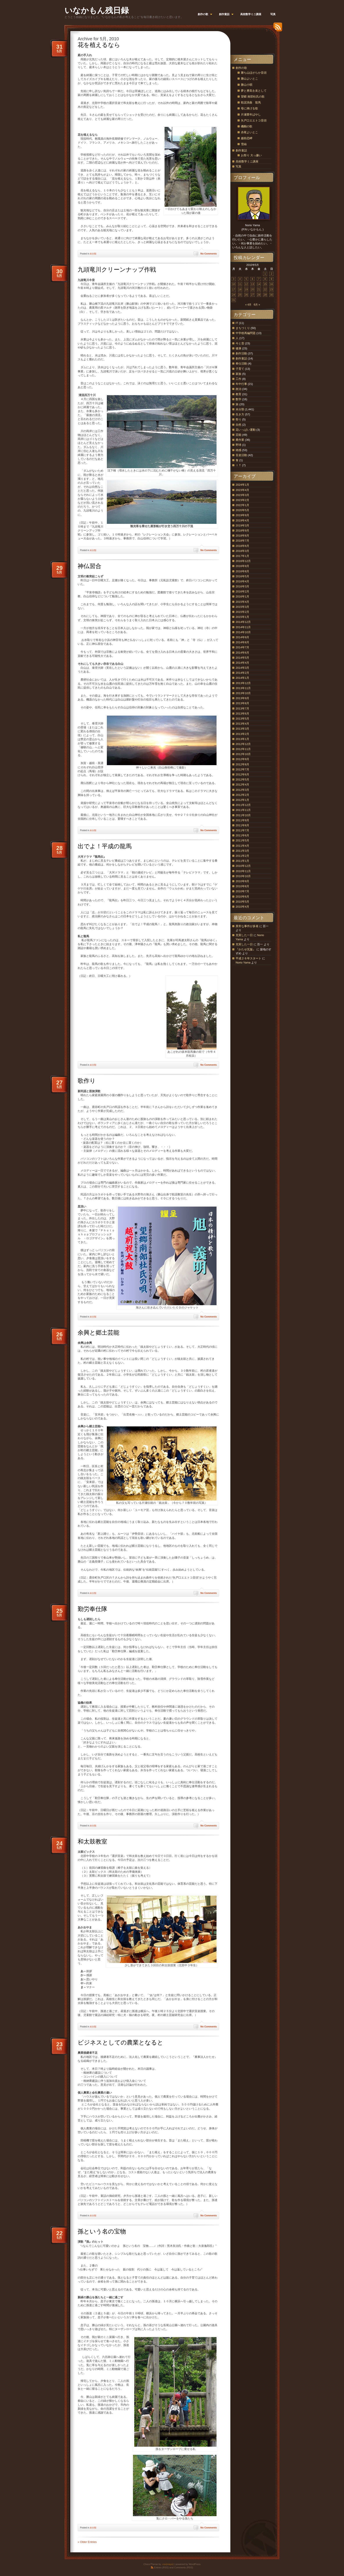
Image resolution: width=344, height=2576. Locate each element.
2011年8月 (242, 825)
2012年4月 (242, 784)
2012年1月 (242, 800)
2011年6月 (242, 835)
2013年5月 (242, 718)
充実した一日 (244, 935)
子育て (240, 368)
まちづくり (243, 328)
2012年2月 (242, 794)
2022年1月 (242, 505)
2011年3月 (242, 850)
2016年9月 (242, 566)
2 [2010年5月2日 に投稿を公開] (271, 273)
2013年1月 (242, 739)
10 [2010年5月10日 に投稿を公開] (233, 284)
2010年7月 (242, 891)
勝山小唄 (246, 84)
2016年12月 (243, 561)
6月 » (257, 304)
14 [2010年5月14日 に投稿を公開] (258, 284)
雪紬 (244, 144)
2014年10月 (243, 632)
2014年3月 (242, 667)
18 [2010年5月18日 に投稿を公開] (239, 289)
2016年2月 (242, 591)
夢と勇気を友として (254, 90)
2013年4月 (242, 723)
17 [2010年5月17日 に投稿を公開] (233, 289)
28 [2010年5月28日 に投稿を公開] (258, 294)
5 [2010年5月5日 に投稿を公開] (246, 279)
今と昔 (240, 343)
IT (237, 323)
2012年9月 (242, 759)
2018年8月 (242, 535)
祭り (238, 419)
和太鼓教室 (92, 1841)
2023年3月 (242, 495)
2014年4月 (242, 662)
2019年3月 (242, 525)
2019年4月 (242, 520)
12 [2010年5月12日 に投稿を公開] (246, 284)
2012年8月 (242, 764)
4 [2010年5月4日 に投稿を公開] (240, 279)
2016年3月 (242, 586)
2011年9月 (242, 820)
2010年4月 (242, 906)
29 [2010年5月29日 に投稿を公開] (265, 294)
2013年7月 (242, 708)
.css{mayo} (168, 2564)
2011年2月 (242, 855)
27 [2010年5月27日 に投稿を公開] (252, 294)
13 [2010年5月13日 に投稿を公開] (252, 284)
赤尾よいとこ (249, 132)
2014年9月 (242, 637)
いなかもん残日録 (96, 10)
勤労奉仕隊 (92, 1609)
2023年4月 (242, 490)
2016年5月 (242, 576)
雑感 (238, 450)
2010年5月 (242, 901)
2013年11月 (243, 688)
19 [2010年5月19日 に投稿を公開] (246, 289)
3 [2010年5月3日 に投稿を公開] (234, 279)
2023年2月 (242, 500)
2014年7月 (242, 647)
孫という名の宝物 (102, 2231)
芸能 (238, 434)
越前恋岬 (246, 138)
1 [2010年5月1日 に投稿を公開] (265, 273)
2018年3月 (242, 551)
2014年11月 (243, 627)
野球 (238, 444)
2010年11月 (243, 871)
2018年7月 (242, 540)
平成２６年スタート (248, 958)
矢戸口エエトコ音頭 (254, 120)
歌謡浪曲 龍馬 (251, 102)
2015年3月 (242, 606)
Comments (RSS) (183, 2567)
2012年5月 (242, 779)
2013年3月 (242, 728)
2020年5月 (242, 510)
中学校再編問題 (246, 333)
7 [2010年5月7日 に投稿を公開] (259, 279)
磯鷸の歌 (246, 126)
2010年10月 (243, 876)
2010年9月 (242, 881)
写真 (238, 166)
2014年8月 (242, 642)
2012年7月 (242, 769)
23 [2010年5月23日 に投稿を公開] (271, 289)
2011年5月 (242, 840)
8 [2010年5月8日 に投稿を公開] (265, 279)
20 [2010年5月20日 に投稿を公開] (252, 289)
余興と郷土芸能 (98, 1332)
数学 (238, 399)
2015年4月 (242, 601)
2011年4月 (242, 845)
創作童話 (241, 150)
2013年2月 (242, 734)
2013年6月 (242, 713)
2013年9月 (242, 698)
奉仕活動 (241, 363)
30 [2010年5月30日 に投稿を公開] (271, 294)
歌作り (87, 1080)
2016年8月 (242, 571)
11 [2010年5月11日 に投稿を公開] (239, 284)
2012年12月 (243, 744)
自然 (238, 424)
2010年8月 (242, 886)
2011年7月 (242, 830)
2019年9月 (242, 515)
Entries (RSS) (161, 2567)
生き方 (240, 414)
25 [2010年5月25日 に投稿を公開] (239, 294)
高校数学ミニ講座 (247, 161)
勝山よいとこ (249, 78)
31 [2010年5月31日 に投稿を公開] (233, 300)
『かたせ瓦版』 (246, 949)
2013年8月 (242, 703)
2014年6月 (242, 652)
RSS (276, 29)
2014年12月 (243, 622)
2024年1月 (242, 484)
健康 (238, 348)
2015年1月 (242, 617)
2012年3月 (242, 789)
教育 (238, 394)
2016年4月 (242, 581)
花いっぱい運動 (246, 429)
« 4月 (248, 304)
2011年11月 (243, 810)
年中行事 (241, 384)
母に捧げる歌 (249, 108)
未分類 (93, 253)
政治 (238, 389)
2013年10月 (243, 693)
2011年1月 (242, 860)
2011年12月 (243, 805)
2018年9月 (242, 530)
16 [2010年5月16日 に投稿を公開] (271, 284)
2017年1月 (242, 556)
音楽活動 (241, 455)
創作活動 (241, 353)
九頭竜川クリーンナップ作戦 (117, 269)
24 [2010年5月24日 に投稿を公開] (233, 294)
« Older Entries (87, 2542)
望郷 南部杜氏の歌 (253, 96)
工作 (238, 378)
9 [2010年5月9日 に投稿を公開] (271, 279)
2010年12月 (243, 866)
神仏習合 (89, 566)
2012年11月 (243, 749)
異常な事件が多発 (247, 926)
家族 (238, 373)
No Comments (208, 253)
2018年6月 (242, 546)
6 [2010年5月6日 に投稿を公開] (252, 279)
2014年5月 (242, 657)
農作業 (240, 439)
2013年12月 (243, 683)
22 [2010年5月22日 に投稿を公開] (265, 289)
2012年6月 (242, 774)
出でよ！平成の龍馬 (105, 846)
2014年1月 (242, 677)
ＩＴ (238, 465)
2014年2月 (242, 672)
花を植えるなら (99, 45)
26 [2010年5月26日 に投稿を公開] (246, 294)
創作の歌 (241, 67)
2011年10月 (243, 815)
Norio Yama (243, 962)
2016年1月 (242, 596)
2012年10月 (243, 754)
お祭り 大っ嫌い (251, 155)
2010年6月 (242, 896)
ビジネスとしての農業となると (120, 2042)
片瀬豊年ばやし (251, 114)
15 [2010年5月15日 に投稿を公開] (265, 284)
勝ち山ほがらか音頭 (254, 72)
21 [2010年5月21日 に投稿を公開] (258, 289)
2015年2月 (242, 611)
